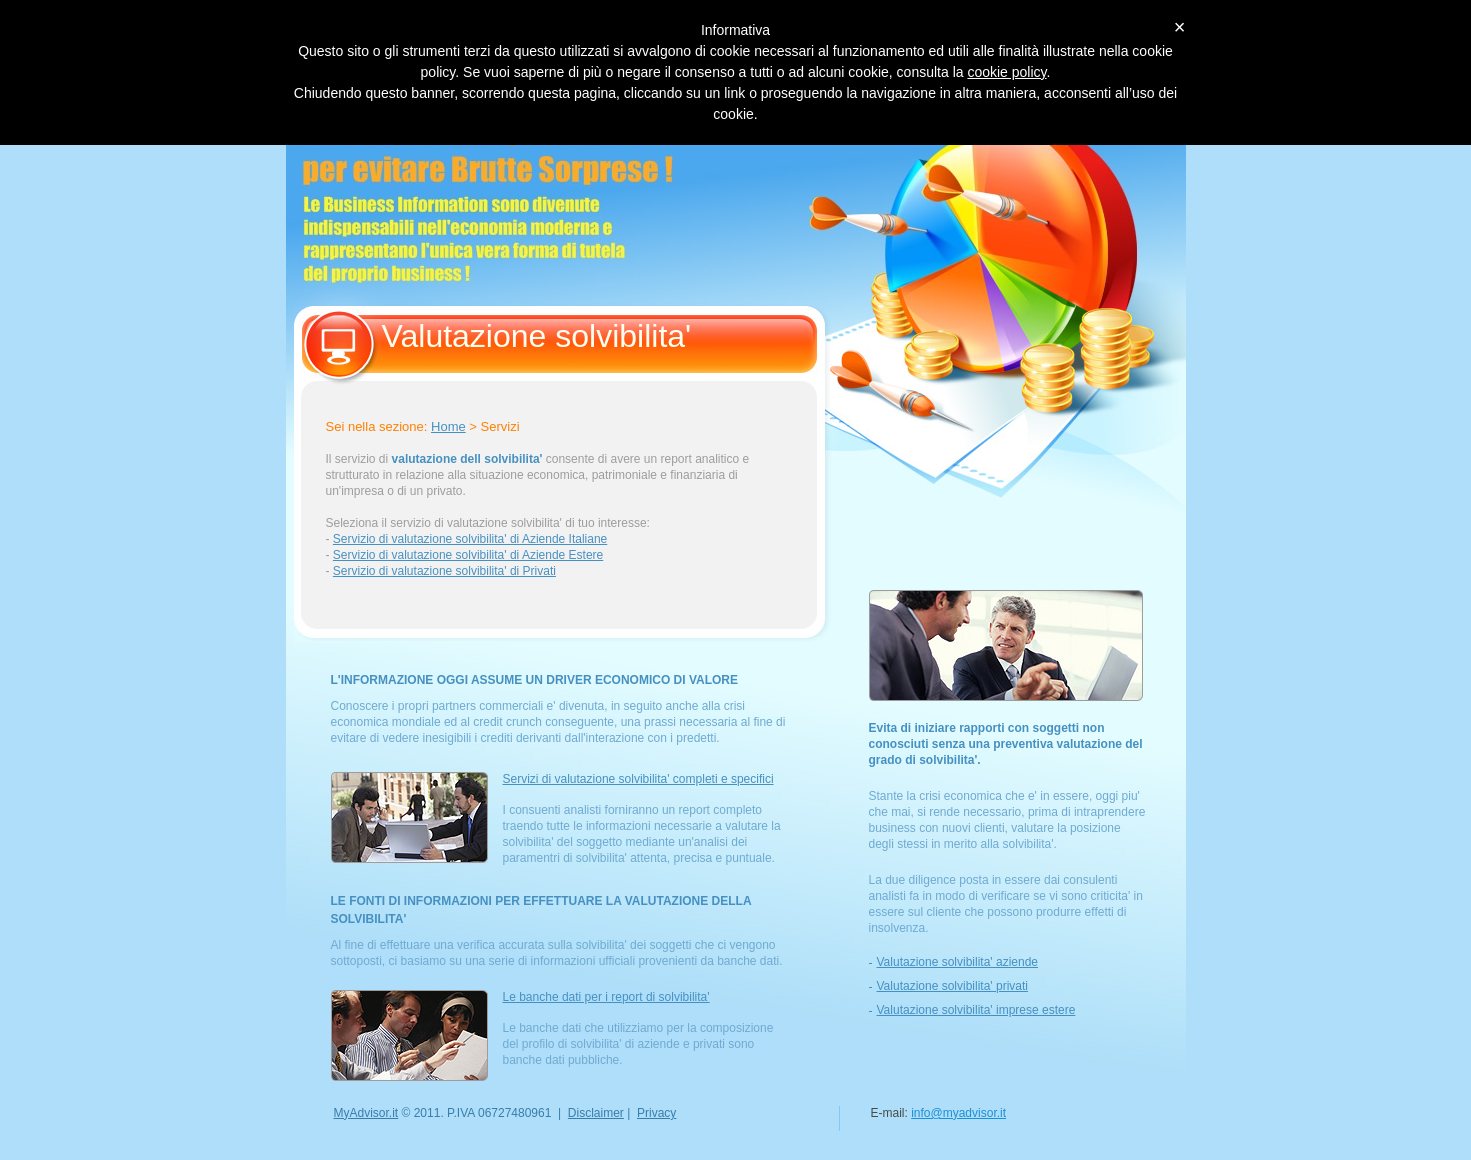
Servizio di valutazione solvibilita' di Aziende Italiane (470, 539)
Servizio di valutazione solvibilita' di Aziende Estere (468, 555)
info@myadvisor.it (958, 1113)
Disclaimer (596, 1113)
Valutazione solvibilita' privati (952, 986)
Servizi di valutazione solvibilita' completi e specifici (638, 779)
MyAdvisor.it (366, 1113)
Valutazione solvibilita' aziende (958, 962)
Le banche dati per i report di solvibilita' (606, 997)
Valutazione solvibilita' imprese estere (976, 1010)
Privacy (656, 1113)
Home (448, 426)
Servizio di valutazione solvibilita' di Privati (444, 571)
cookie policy (1006, 72)
